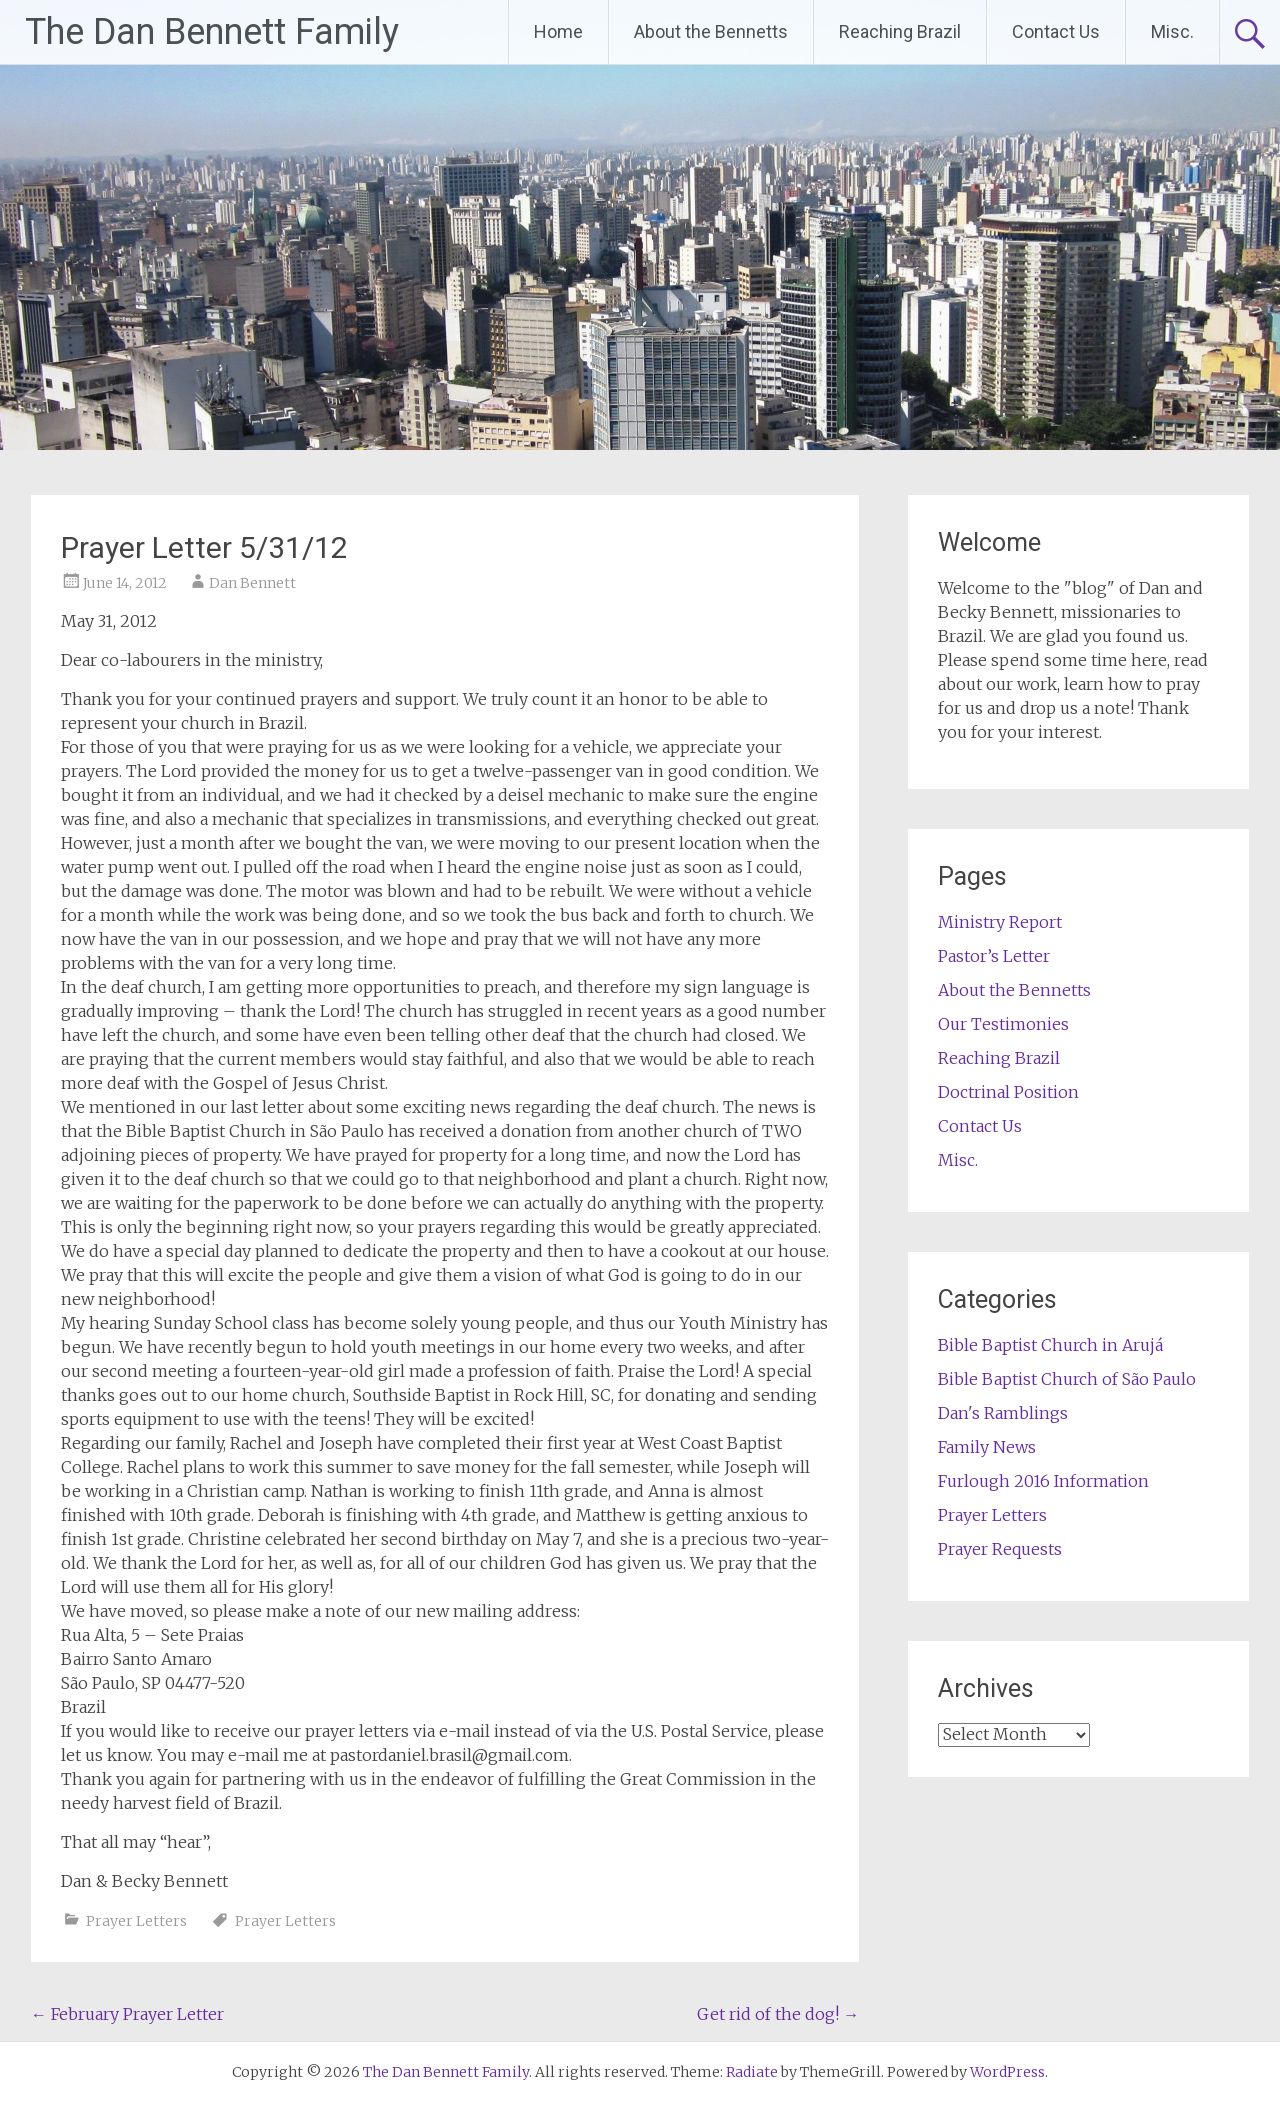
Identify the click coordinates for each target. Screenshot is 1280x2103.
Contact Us (1056, 31)
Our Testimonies (1003, 1024)
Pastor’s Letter (994, 956)
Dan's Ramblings (1003, 1413)
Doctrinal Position (1008, 1092)
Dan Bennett (252, 583)
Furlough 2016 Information (1043, 1481)
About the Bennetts (711, 31)
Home (558, 31)
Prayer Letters (136, 1921)
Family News (987, 1447)
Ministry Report (1000, 922)
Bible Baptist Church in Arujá (1050, 1345)
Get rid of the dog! (778, 2014)
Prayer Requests (1000, 1549)
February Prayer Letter (127, 2014)
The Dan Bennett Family (212, 32)
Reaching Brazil (900, 31)
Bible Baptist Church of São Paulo (1067, 1379)
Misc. (1172, 31)
